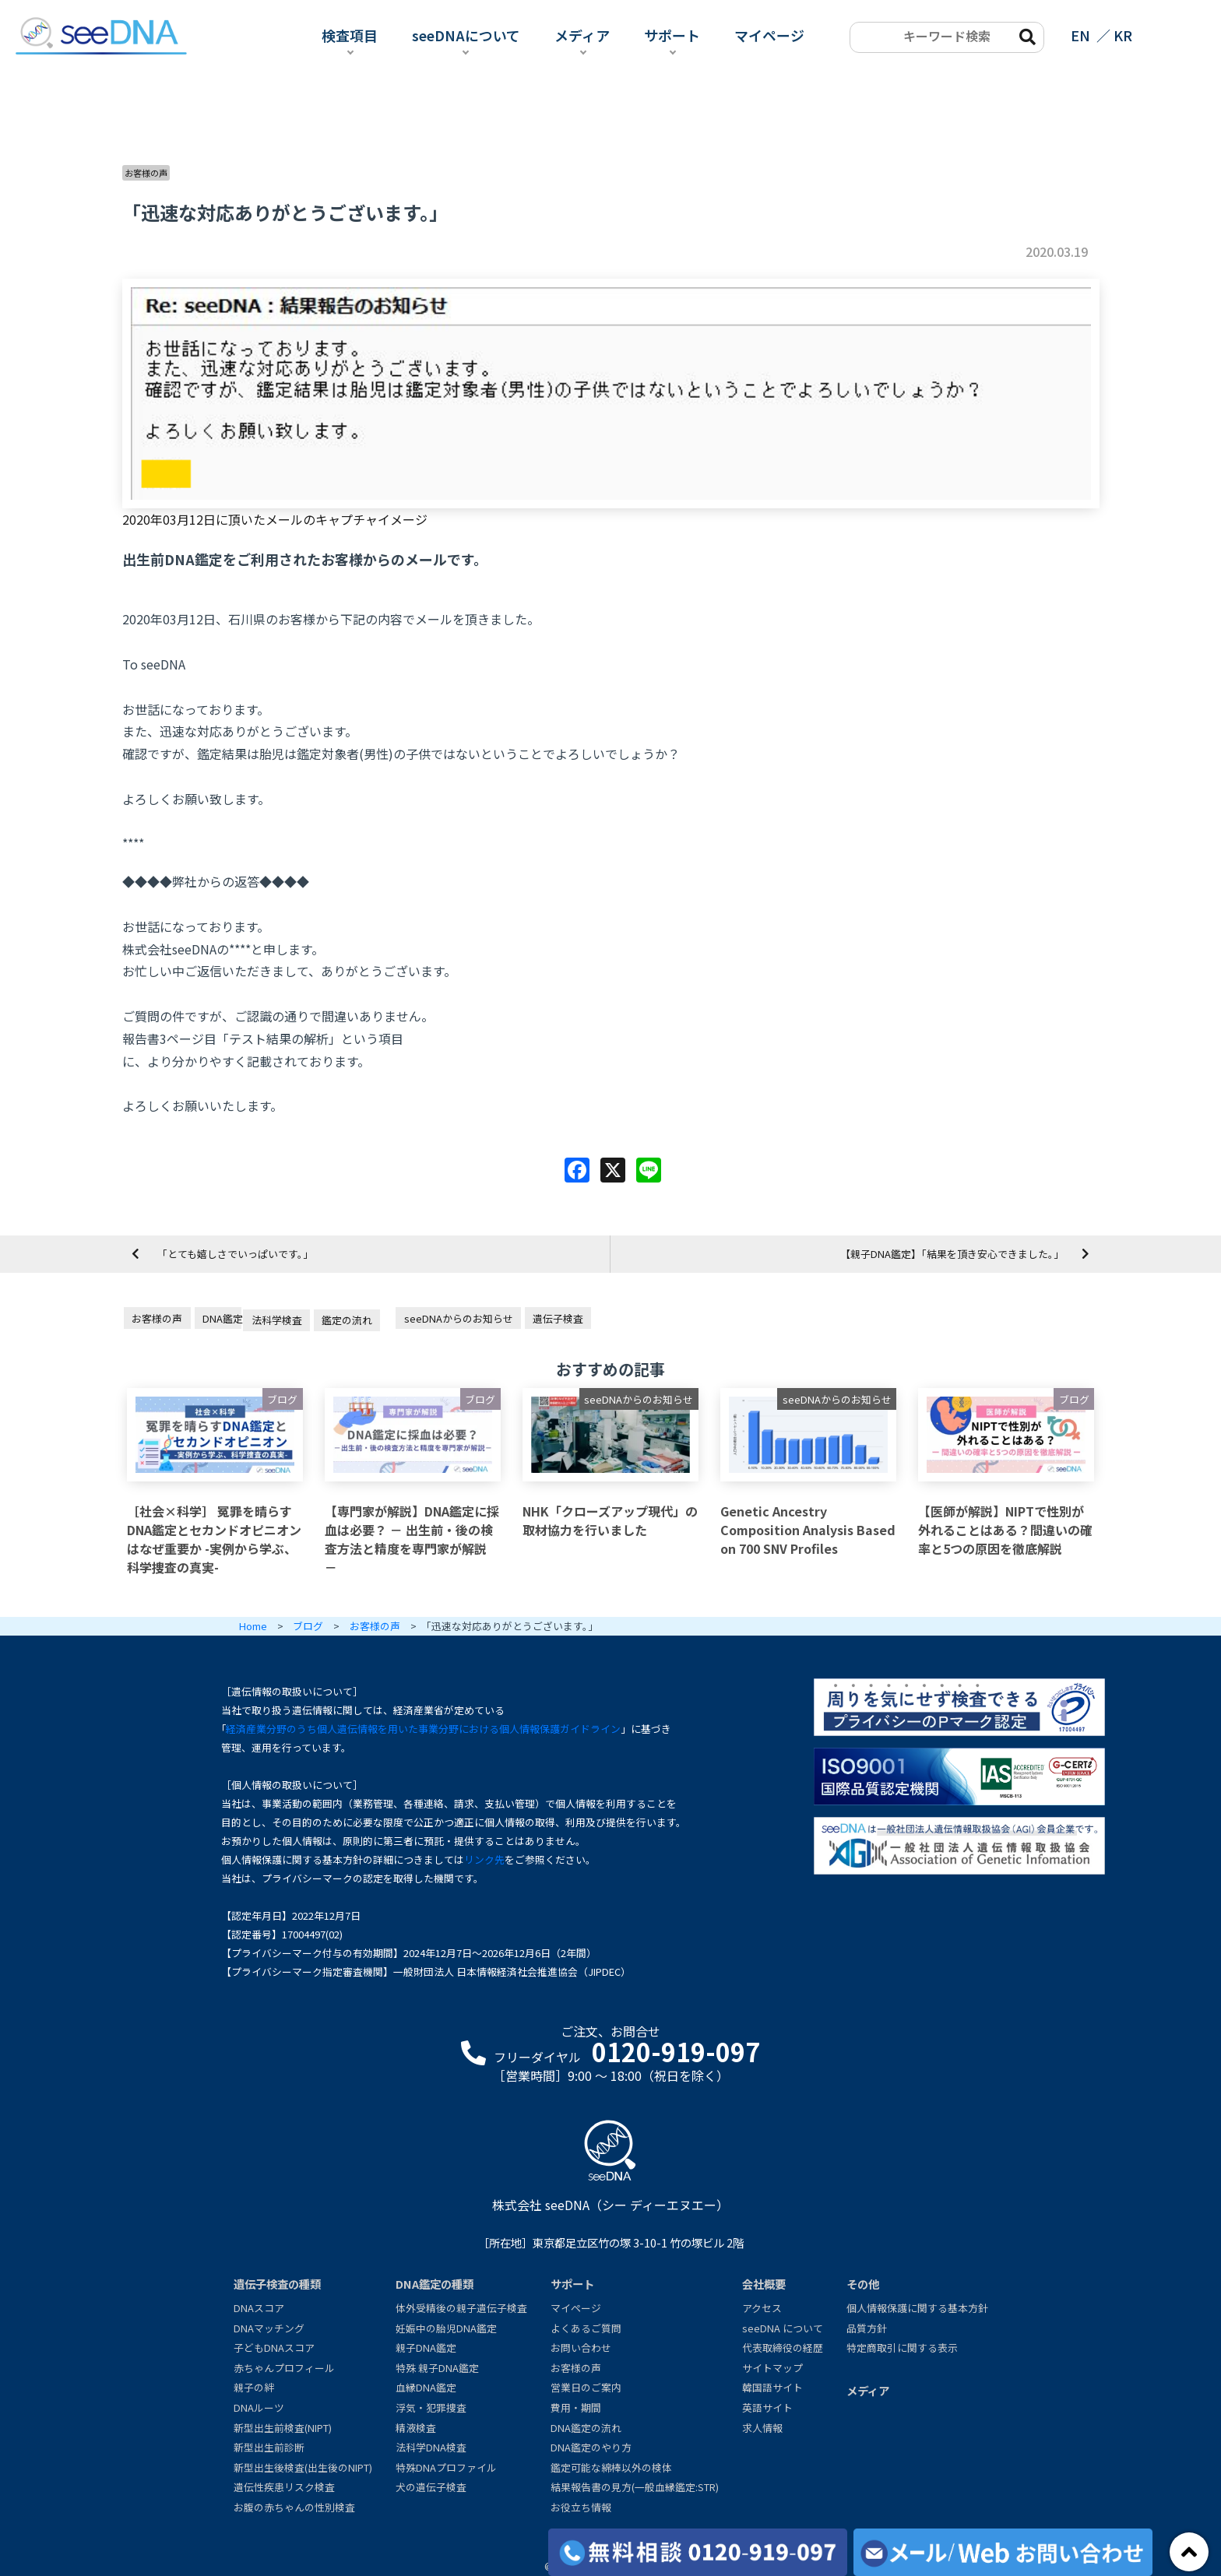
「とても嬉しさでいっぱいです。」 (235, 1253)
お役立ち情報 (581, 2507)
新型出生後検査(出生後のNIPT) (303, 2467)
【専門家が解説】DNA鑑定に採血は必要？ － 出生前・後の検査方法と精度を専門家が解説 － (412, 1539)
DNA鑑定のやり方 (591, 2447)
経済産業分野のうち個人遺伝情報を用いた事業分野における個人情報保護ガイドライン (423, 1728)
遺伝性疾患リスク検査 (284, 2486)
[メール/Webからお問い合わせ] (1002, 2552)
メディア (582, 35)
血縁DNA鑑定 (426, 2387)
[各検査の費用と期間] (697, 2552)
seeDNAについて (466, 35)
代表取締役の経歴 (782, 2347)
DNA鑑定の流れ (586, 2427)
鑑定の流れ (347, 1320)
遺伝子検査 (558, 1318)
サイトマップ (772, 2367)
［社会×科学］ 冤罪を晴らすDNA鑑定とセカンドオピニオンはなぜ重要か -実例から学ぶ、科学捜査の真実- (214, 1539)
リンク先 (484, 1859)
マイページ (769, 35)
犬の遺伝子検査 (431, 2486)
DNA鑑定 (221, 1318)
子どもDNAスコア (274, 2347)
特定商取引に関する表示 (902, 2347)
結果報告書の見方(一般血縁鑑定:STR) (635, 2486)
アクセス (762, 2307)
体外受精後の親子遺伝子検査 (461, 2307)
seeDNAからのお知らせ (458, 1318)
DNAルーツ (259, 2407)
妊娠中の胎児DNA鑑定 (446, 2328)
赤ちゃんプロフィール (284, 2367)
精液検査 (416, 2427)
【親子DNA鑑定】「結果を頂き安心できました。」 (952, 1253)
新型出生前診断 (269, 2447)
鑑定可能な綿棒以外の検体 (611, 2467)
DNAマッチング (269, 2328)
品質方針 (866, 2328)
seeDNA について (782, 2328)
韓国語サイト (772, 2387)
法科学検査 (277, 1320)
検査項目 (350, 35)
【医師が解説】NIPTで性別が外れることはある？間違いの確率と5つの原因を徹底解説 (1005, 1530)
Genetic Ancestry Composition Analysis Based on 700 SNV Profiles (808, 1530)
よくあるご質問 (586, 2328)
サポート (672, 35)
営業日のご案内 (586, 2387)
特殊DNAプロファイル (446, 2467)
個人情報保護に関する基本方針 (917, 2307)
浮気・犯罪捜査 (431, 2407)
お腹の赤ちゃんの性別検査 (294, 2507)
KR (1123, 35)
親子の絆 (254, 2387)
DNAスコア (259, 2307)
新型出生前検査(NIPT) (283, 2427)
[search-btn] (1026, 36)
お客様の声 (146, 173)
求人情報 (762, 2427)
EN (1080, 35)
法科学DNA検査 (431, 2447)
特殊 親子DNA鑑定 (437, 2367)
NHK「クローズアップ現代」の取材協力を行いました (610, 1520)
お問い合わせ (581, 2347)
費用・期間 (576, 2407)
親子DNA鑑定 (426, 2347)
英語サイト (767, 2407)
